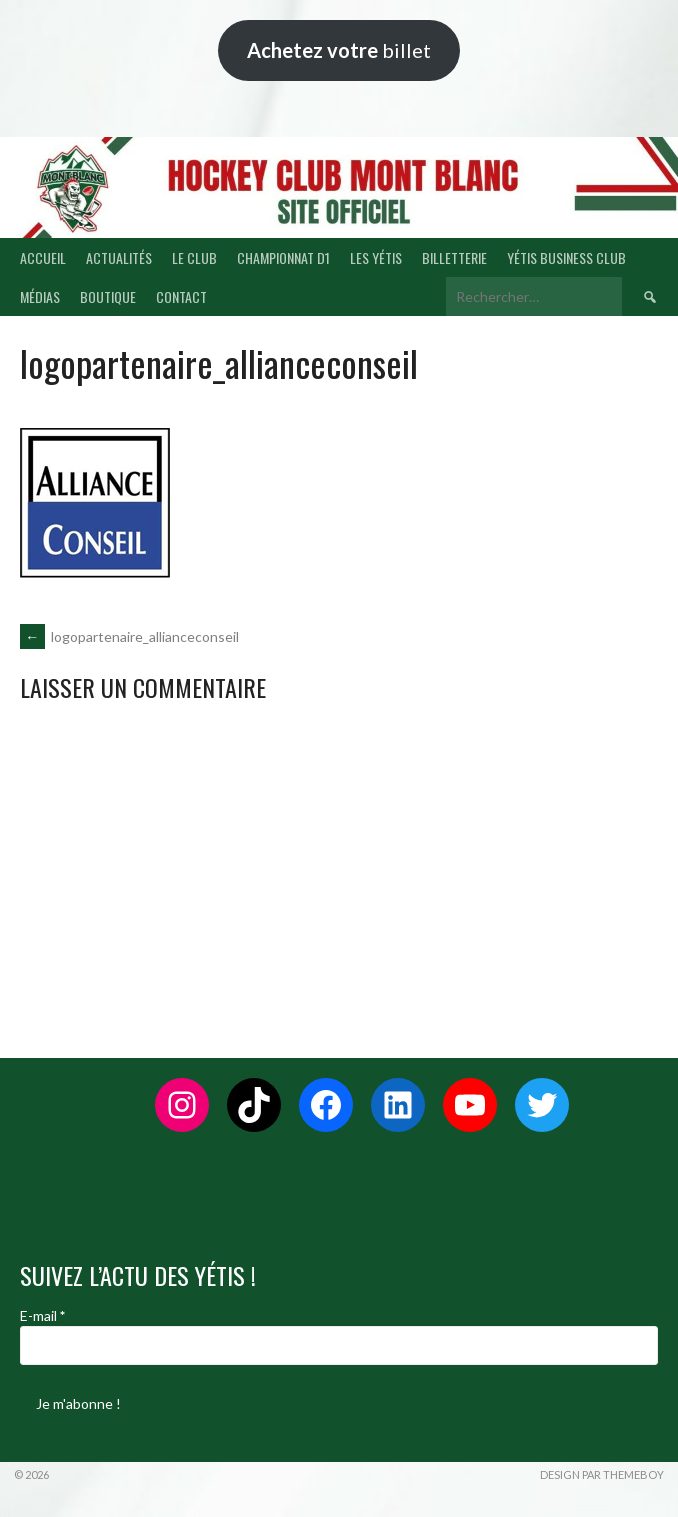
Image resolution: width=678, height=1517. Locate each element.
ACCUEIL (43, 257)
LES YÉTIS (376, 257)
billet (339, 50)
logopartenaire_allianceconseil (129, 636)
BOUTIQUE (108, 296)
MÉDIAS (40, 296)
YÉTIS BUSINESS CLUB (566, 257)
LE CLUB (194, 257)
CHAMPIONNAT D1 (283, 257)
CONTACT (181, 296)
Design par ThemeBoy (602, 1474)
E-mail (42, 1315)
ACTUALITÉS (119, 257)
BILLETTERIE (454, 257)
